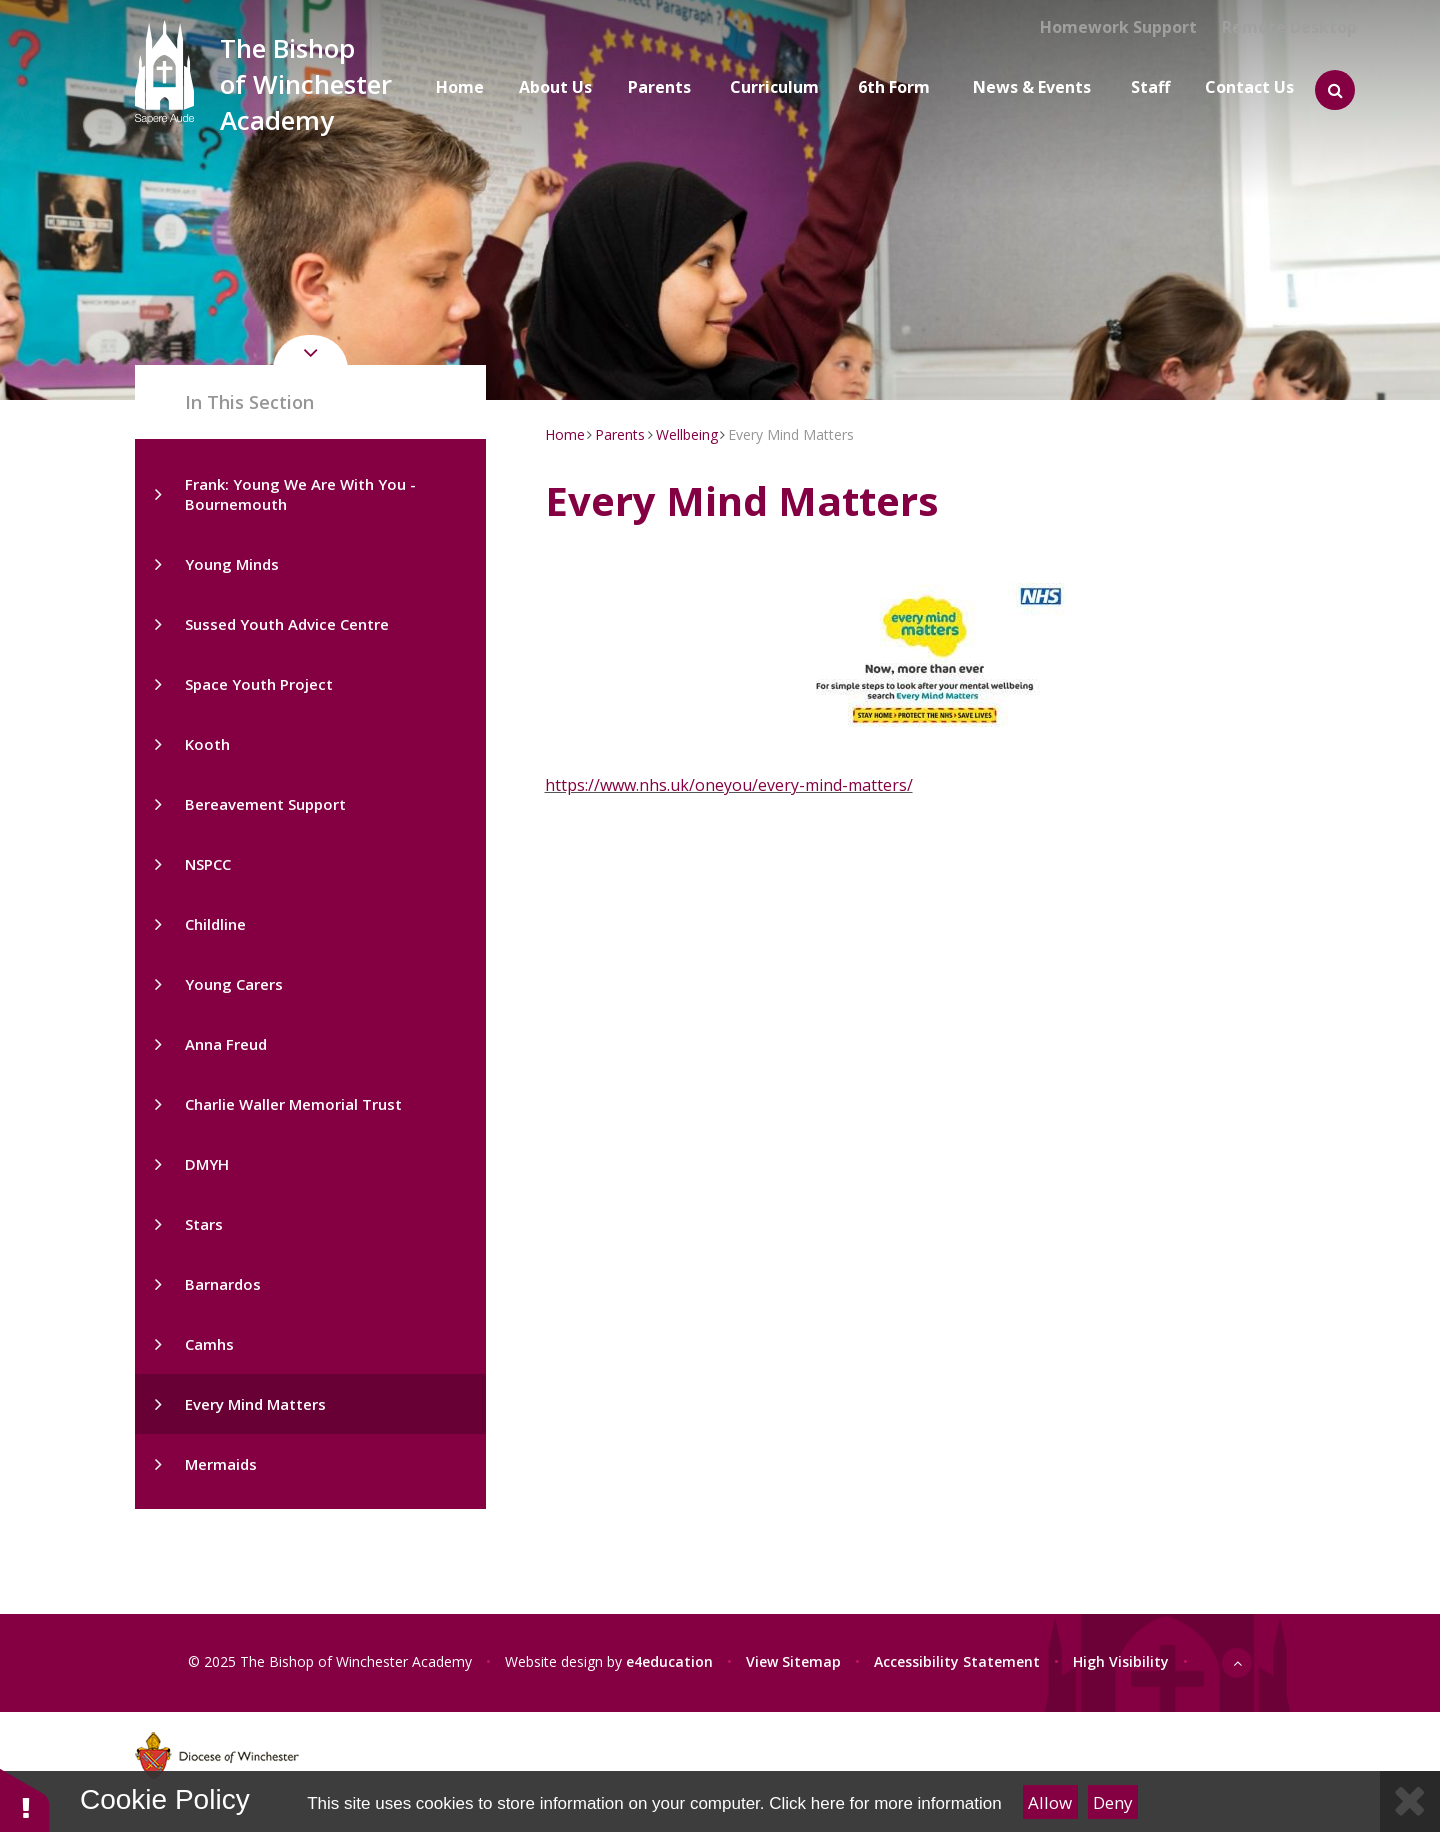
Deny (1113, 1802)
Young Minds (232, 564)
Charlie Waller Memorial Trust (293, 1104)
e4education (669, 1661)
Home (565, 434)
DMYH (207, 1164)
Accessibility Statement (957, 1661)
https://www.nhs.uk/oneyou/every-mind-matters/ (729, 785)
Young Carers (234, 984)
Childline (215, 924)
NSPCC (208, 864)
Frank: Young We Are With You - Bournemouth (300, 494)
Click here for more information (885, 1803)
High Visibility (1121, 1661)
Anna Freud (226, 1044)
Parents (620, 434)
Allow (1050, 1802)
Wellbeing (687, 434)
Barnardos (223, 1284)
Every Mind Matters (255, 1404)
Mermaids (221, 1464)
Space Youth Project (259, 684)
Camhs (209, 1344)
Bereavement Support (265, 804)
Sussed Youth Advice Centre (287, 624)
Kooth (207, 744)
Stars (204, 1224)
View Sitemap (793, 1661)
